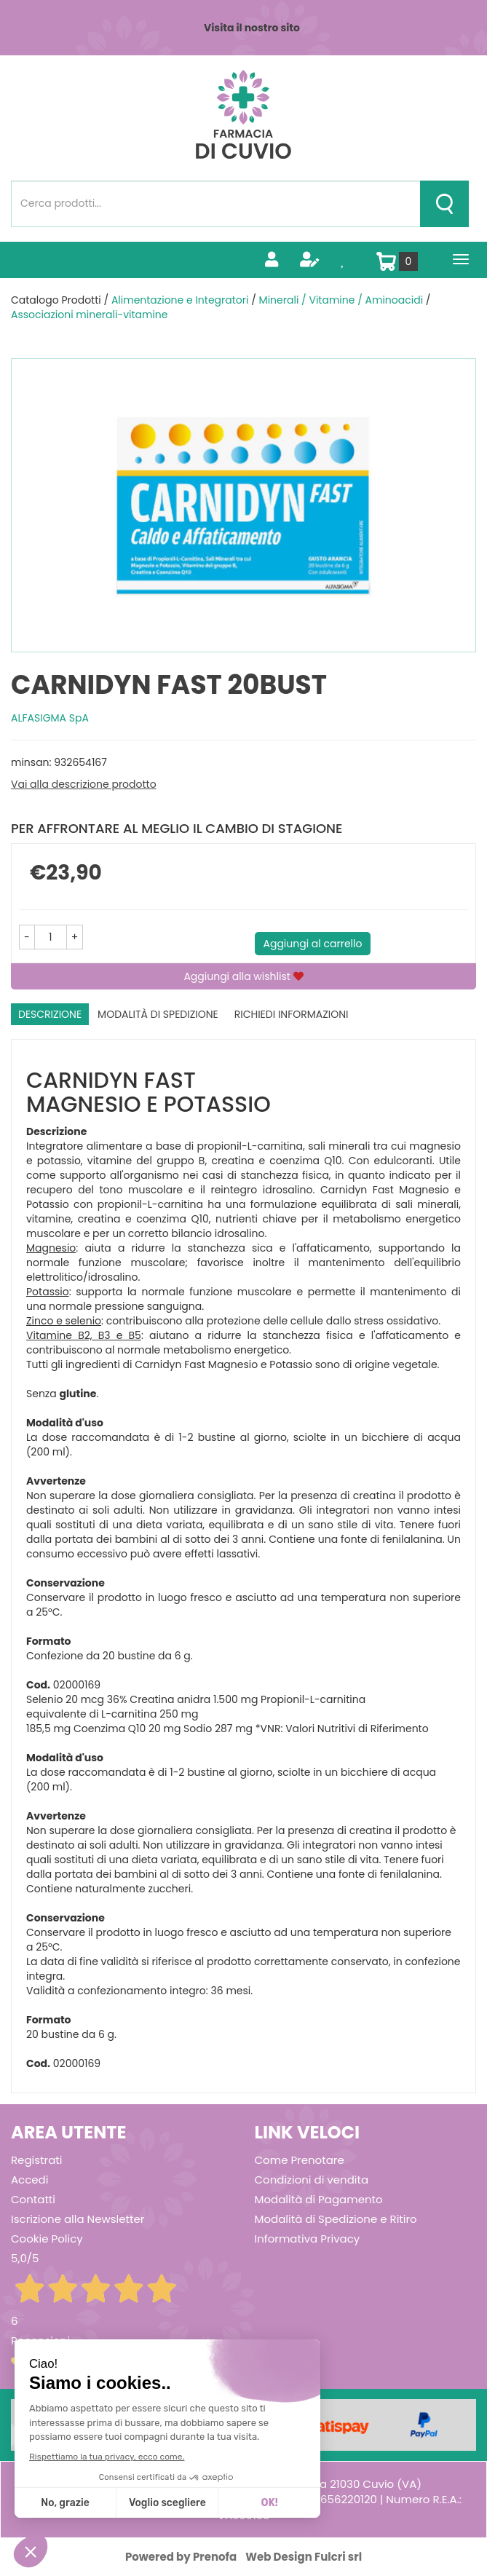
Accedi (29, 2179)
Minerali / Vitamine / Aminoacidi (341, 300)
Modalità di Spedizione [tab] (158, 1014)
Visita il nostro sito (252, 27)
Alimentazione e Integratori (180, 300)
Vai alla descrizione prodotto (84, 784)
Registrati (36, 2160)
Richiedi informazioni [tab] (291, 1014)
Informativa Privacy (307, 2238)
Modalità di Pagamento (319, 2199)
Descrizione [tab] (50, 1014)
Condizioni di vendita (312, 2179)
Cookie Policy (47, 2238)
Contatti (33, 2199)
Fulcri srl (338, 2556)
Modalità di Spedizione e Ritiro (336, 2219)
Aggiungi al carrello (313, 943)
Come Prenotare (299, 2160)
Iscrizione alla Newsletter (77, 2219)
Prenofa (215, 2556)
